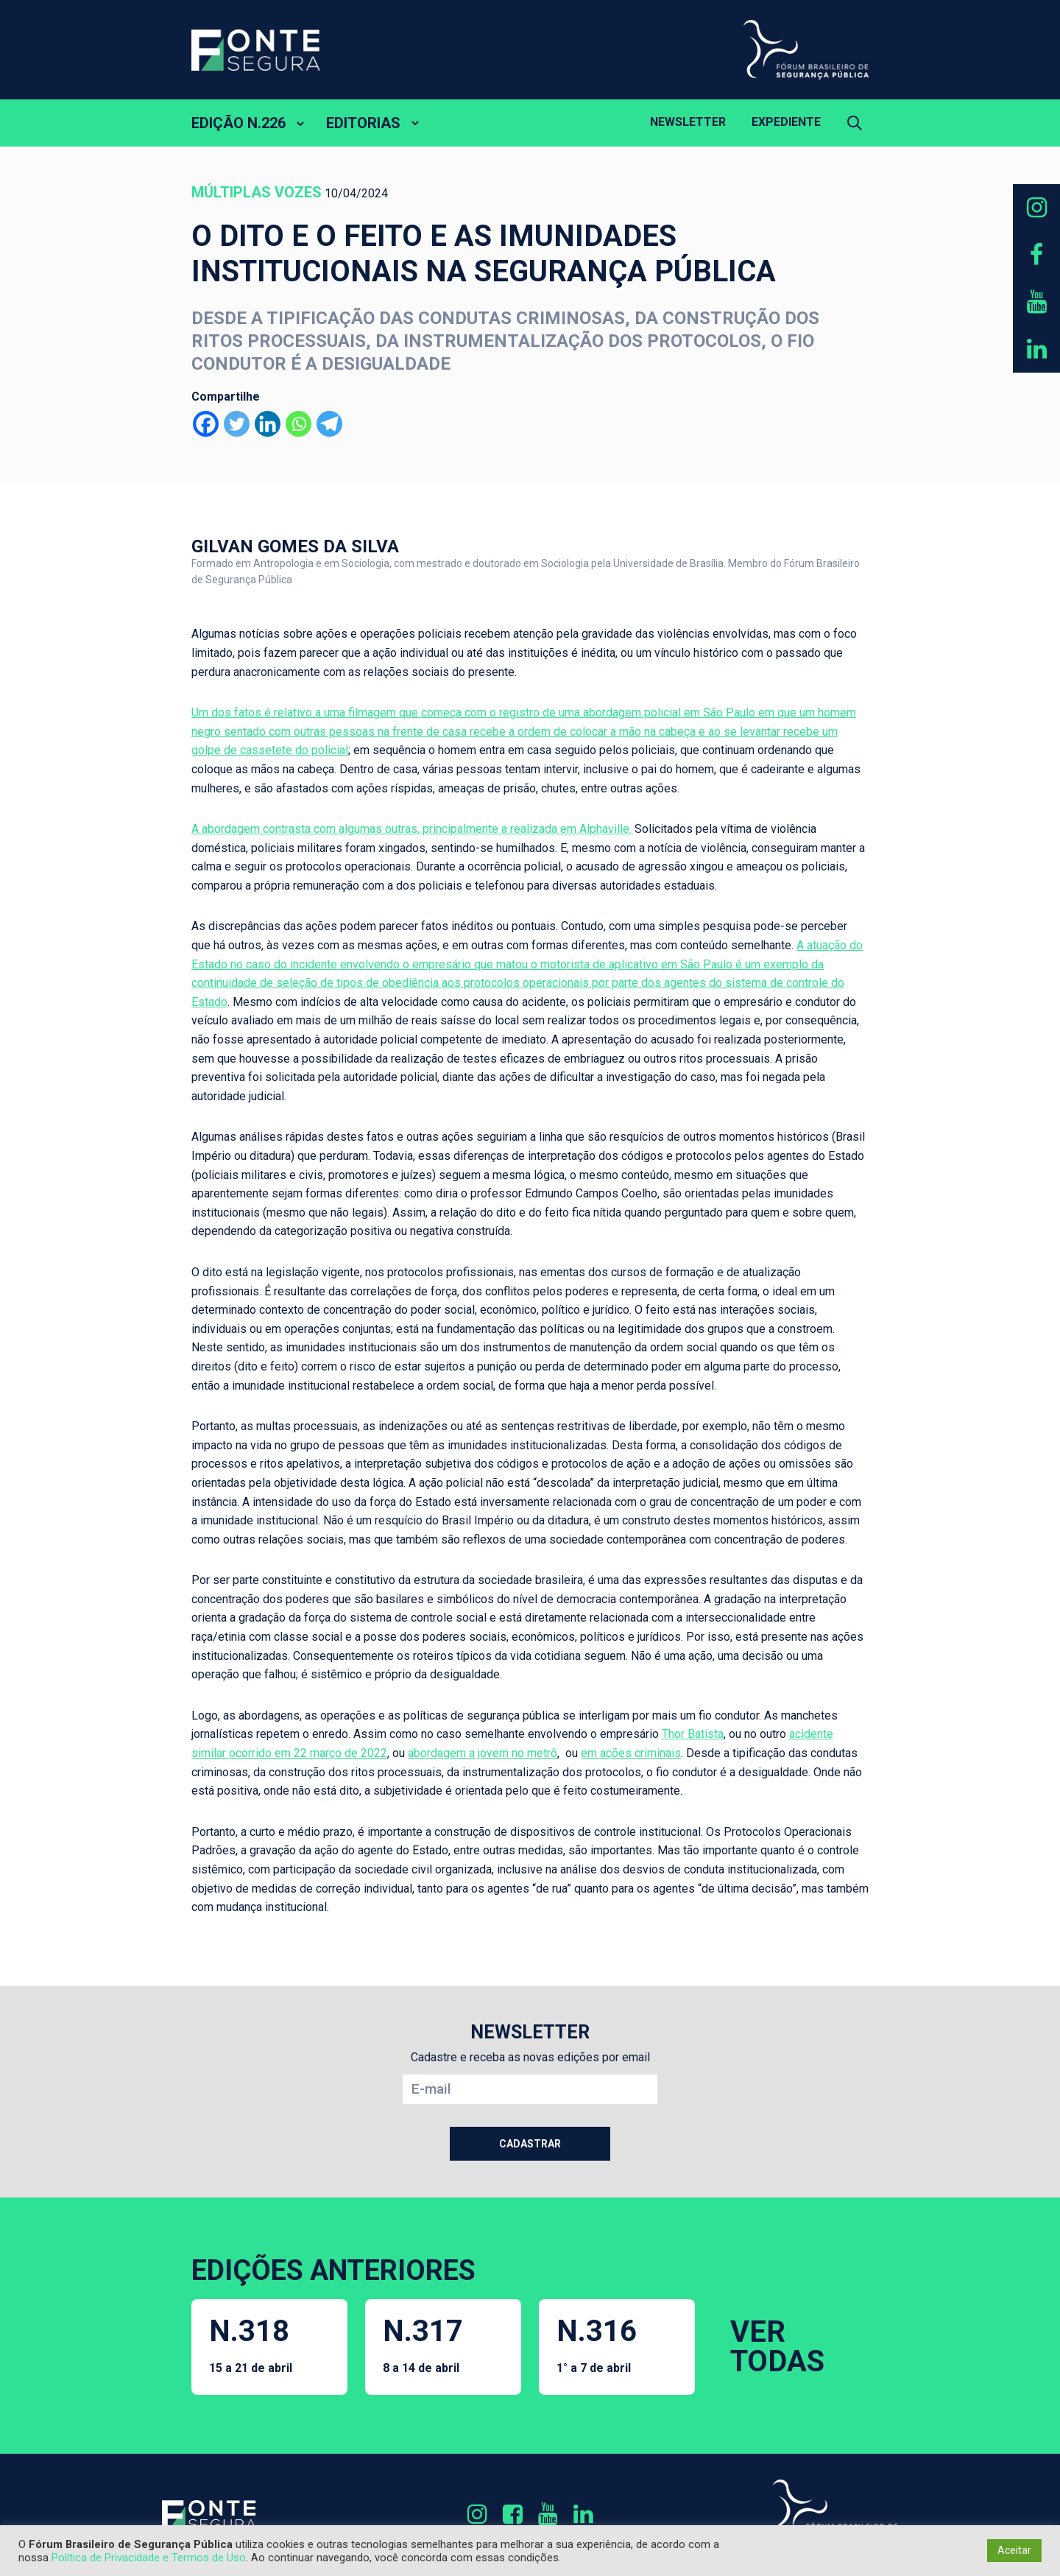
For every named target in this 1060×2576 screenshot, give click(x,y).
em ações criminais (631, 1753)
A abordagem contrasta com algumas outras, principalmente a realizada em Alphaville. (411, 829)
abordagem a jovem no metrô (482, 1753)
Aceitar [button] (1014, 2550)
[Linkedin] (267, 424)
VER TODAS (777, 2347)
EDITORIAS (363, 123)
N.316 (596, 2344)
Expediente (786, 122)
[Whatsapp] (298, 424)
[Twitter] (237, 424)
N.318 (250, 2344)
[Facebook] (206, 424)
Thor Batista (693, 1734)
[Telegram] (329, 424)
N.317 (423, 2344)
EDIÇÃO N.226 (238, 123)
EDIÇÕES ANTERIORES (333, 2270)
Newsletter (688, 122)
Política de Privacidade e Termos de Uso (149, 2557)
